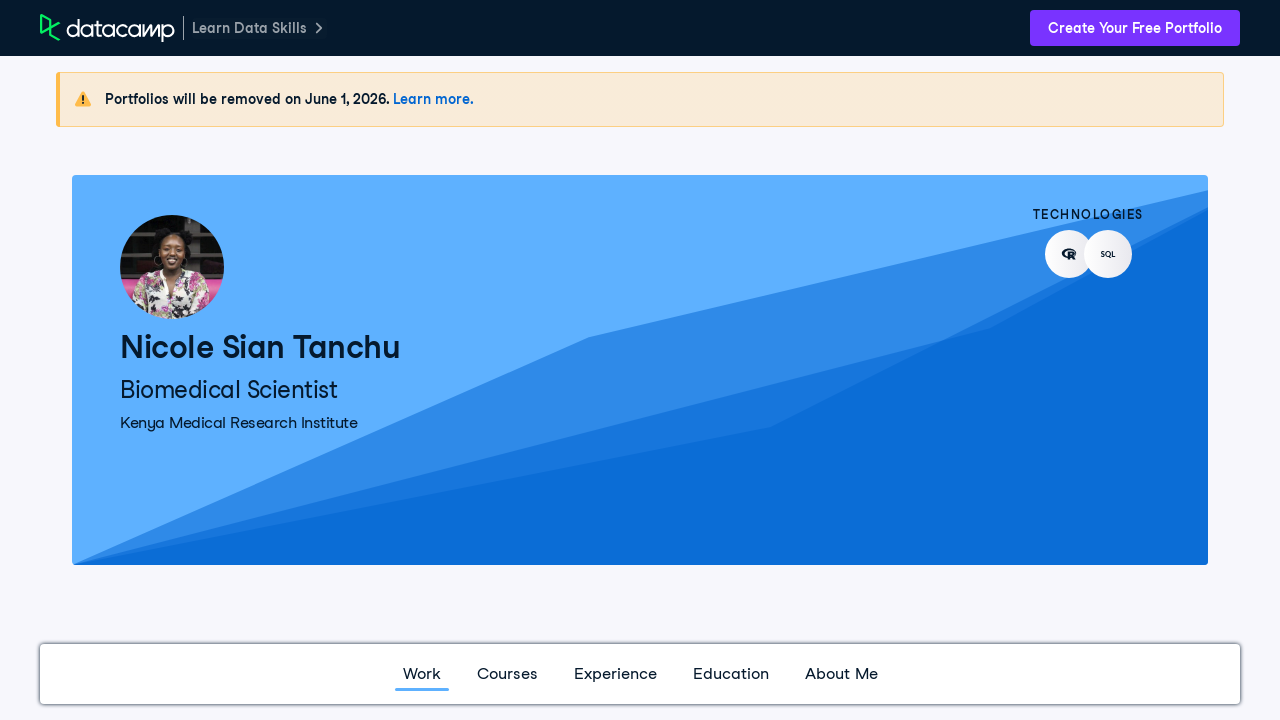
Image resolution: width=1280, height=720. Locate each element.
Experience (615, 673)
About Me (841, 673)
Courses (507, 673)
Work (422, 673)
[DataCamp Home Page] (107, 28)
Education (731, 673)
